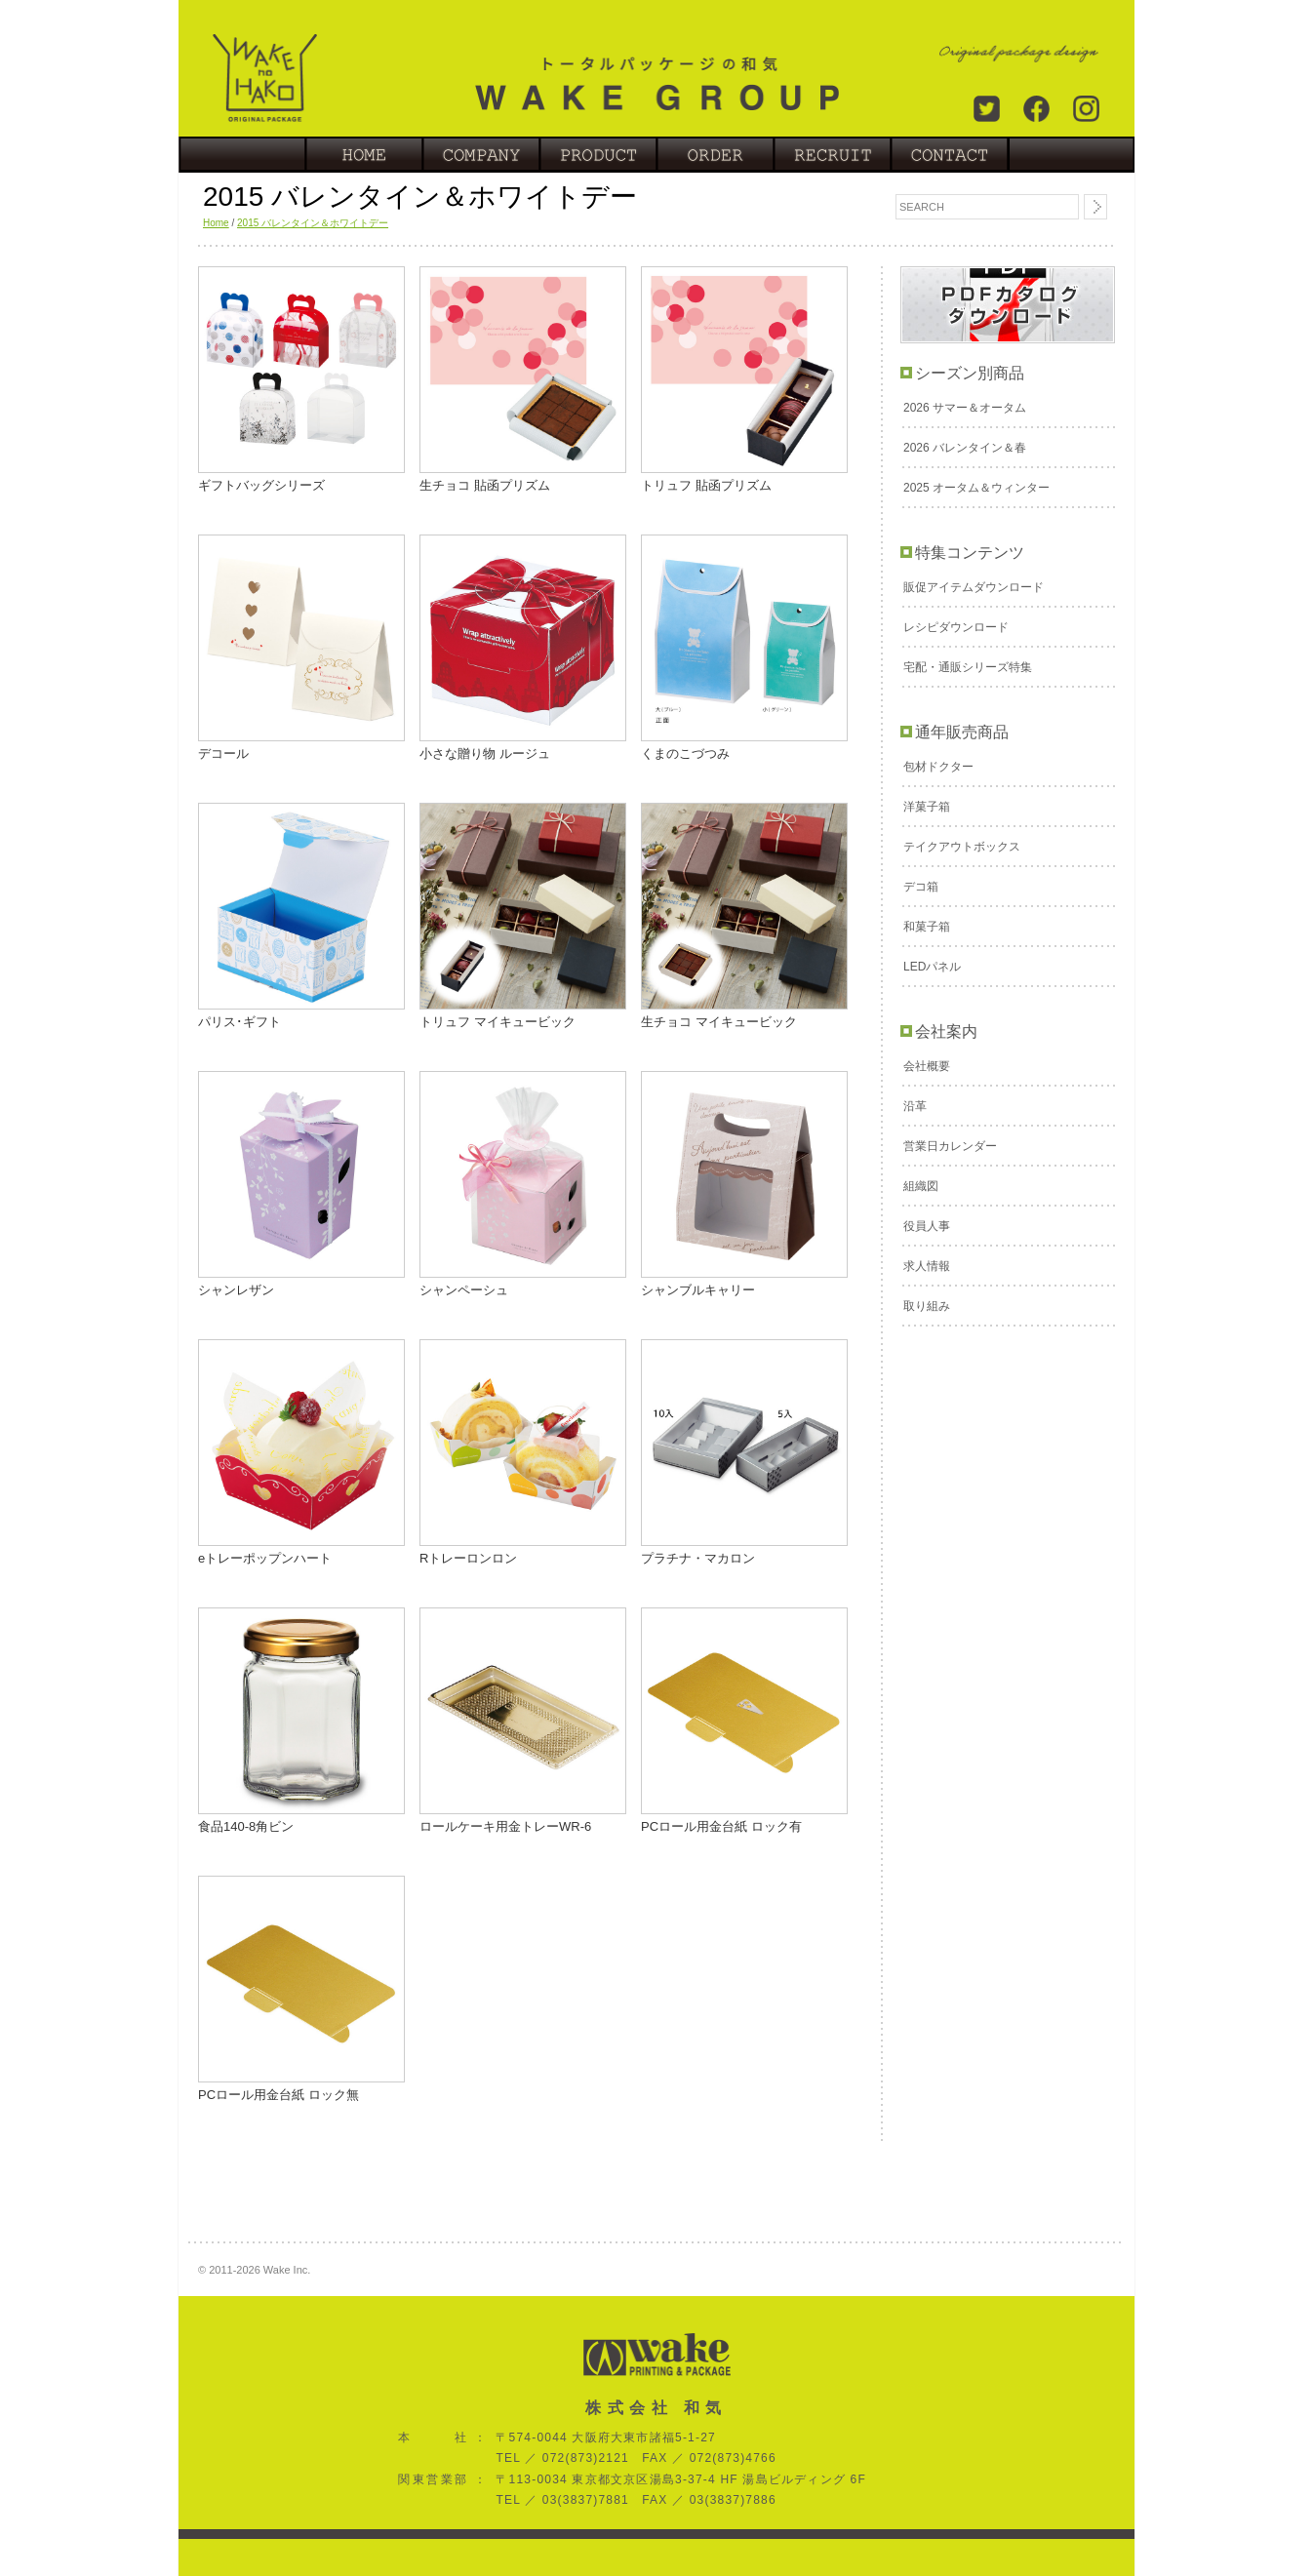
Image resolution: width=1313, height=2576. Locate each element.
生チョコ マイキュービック (719, 1021)
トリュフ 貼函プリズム (706, 485)
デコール (223, 753)
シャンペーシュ (463, 1290)
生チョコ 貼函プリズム (484, 485)
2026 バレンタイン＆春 (964, 448)
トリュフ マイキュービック (497, 1021)
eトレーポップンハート (265, 1558)
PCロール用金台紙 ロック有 (721, 1826)
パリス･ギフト (239, 1021)
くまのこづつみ (685, 753)
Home (216, 223)
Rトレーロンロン (468, 1558)
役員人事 (926, 1226)
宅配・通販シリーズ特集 (967, 667)
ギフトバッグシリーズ (261, 485)
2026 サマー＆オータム (964, 408)
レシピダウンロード (956, 627)
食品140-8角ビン (246, 1826)
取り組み (926, 1306)
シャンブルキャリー (698, 1290)
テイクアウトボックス (961, 846)
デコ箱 (920, 886)
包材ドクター (938, 766)
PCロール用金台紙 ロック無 (278, 2094)
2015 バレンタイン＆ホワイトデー (312, 223)
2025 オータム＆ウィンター (976, 488)
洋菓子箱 (926, 806)
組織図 (920, 1186)
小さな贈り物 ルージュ (484, 753)
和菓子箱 (926, 926)
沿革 (915, 1106)
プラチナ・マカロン (698, 1558)
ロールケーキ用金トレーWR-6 (505, 1826)
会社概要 (926, 1066)
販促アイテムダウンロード (973, 587)
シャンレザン (236, 1290)
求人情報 (926, 1266)
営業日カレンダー (950, 1146)
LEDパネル (932, 966)
